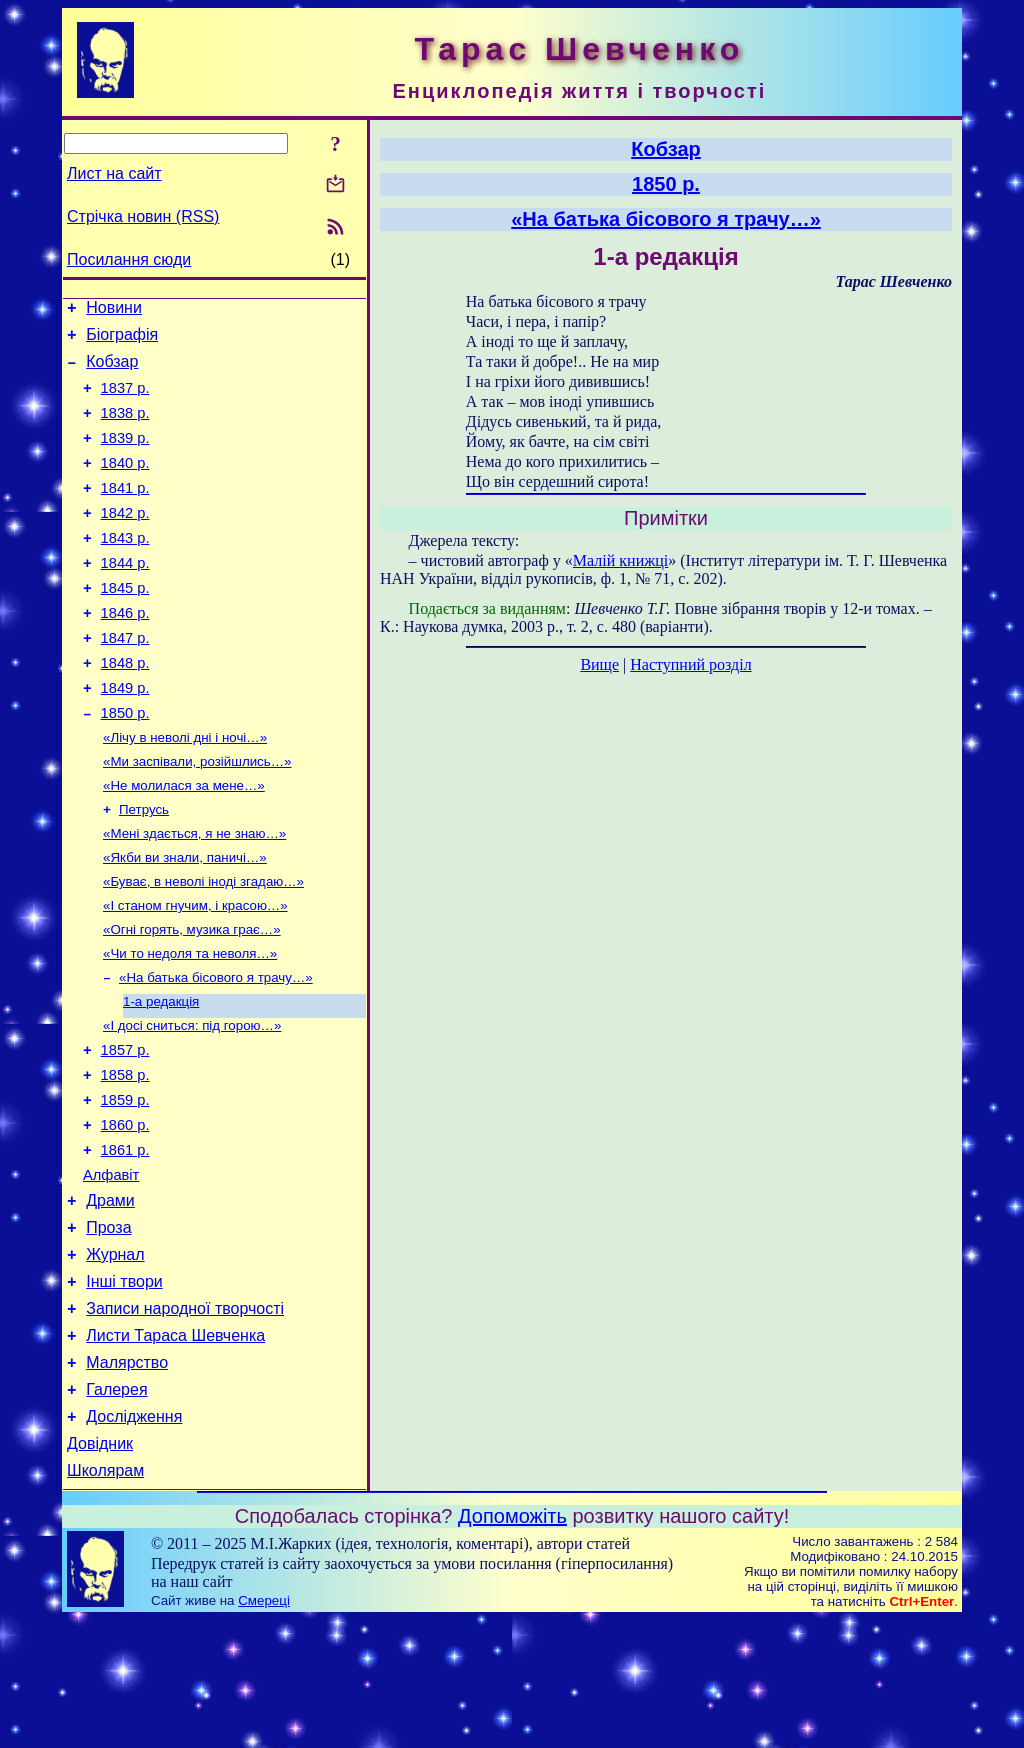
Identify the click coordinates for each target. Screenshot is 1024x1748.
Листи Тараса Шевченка (175, 1448)
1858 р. (125, 1158)
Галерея (116, 1508)
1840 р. (125, 484)
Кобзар (112, 370)
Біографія (122, 340)
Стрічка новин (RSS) (143, 216)
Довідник (100, 1568)
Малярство (127, 1478)
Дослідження (134, 1538)
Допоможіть (512, 1644)
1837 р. (125, 400)
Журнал (115, 1358)
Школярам (105, 1598)
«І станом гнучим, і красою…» (195, 972)
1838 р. (125, 428)
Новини (114, 310)
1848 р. (125, 708)
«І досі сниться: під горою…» (192, 1102)
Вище (599, 664)
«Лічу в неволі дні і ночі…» (185, 790)
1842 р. (125, 540)
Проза (108, 1328)
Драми (110, 1298)
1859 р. (125, 1186)
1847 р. (125, 680)
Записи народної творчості (185, 1418)
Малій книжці (620, 560)
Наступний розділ (690, 664)
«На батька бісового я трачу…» (216, 1050)
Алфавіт (111, 1270)
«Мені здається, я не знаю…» (194, 894)
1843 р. (125, 568)
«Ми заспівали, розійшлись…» (197, 816)
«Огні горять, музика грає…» (192, 998)
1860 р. (125, 1214)
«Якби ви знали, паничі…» (185, 920)
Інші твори (124, 1388)
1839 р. (125, 456)
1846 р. (125, 652)
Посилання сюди (129, 259)
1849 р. (125, 736)
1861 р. (125, 1242)
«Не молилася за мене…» (184, 842)
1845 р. (125, 624)
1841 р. (125, 512)
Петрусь (144, 868)
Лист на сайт (114, 173)
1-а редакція (161, 1076)
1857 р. (125, 1130)
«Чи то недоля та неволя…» (190, 1024)
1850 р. (125, 764)
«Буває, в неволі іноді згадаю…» (203, 946)
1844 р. (125, 596)
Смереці (264, 1728)
